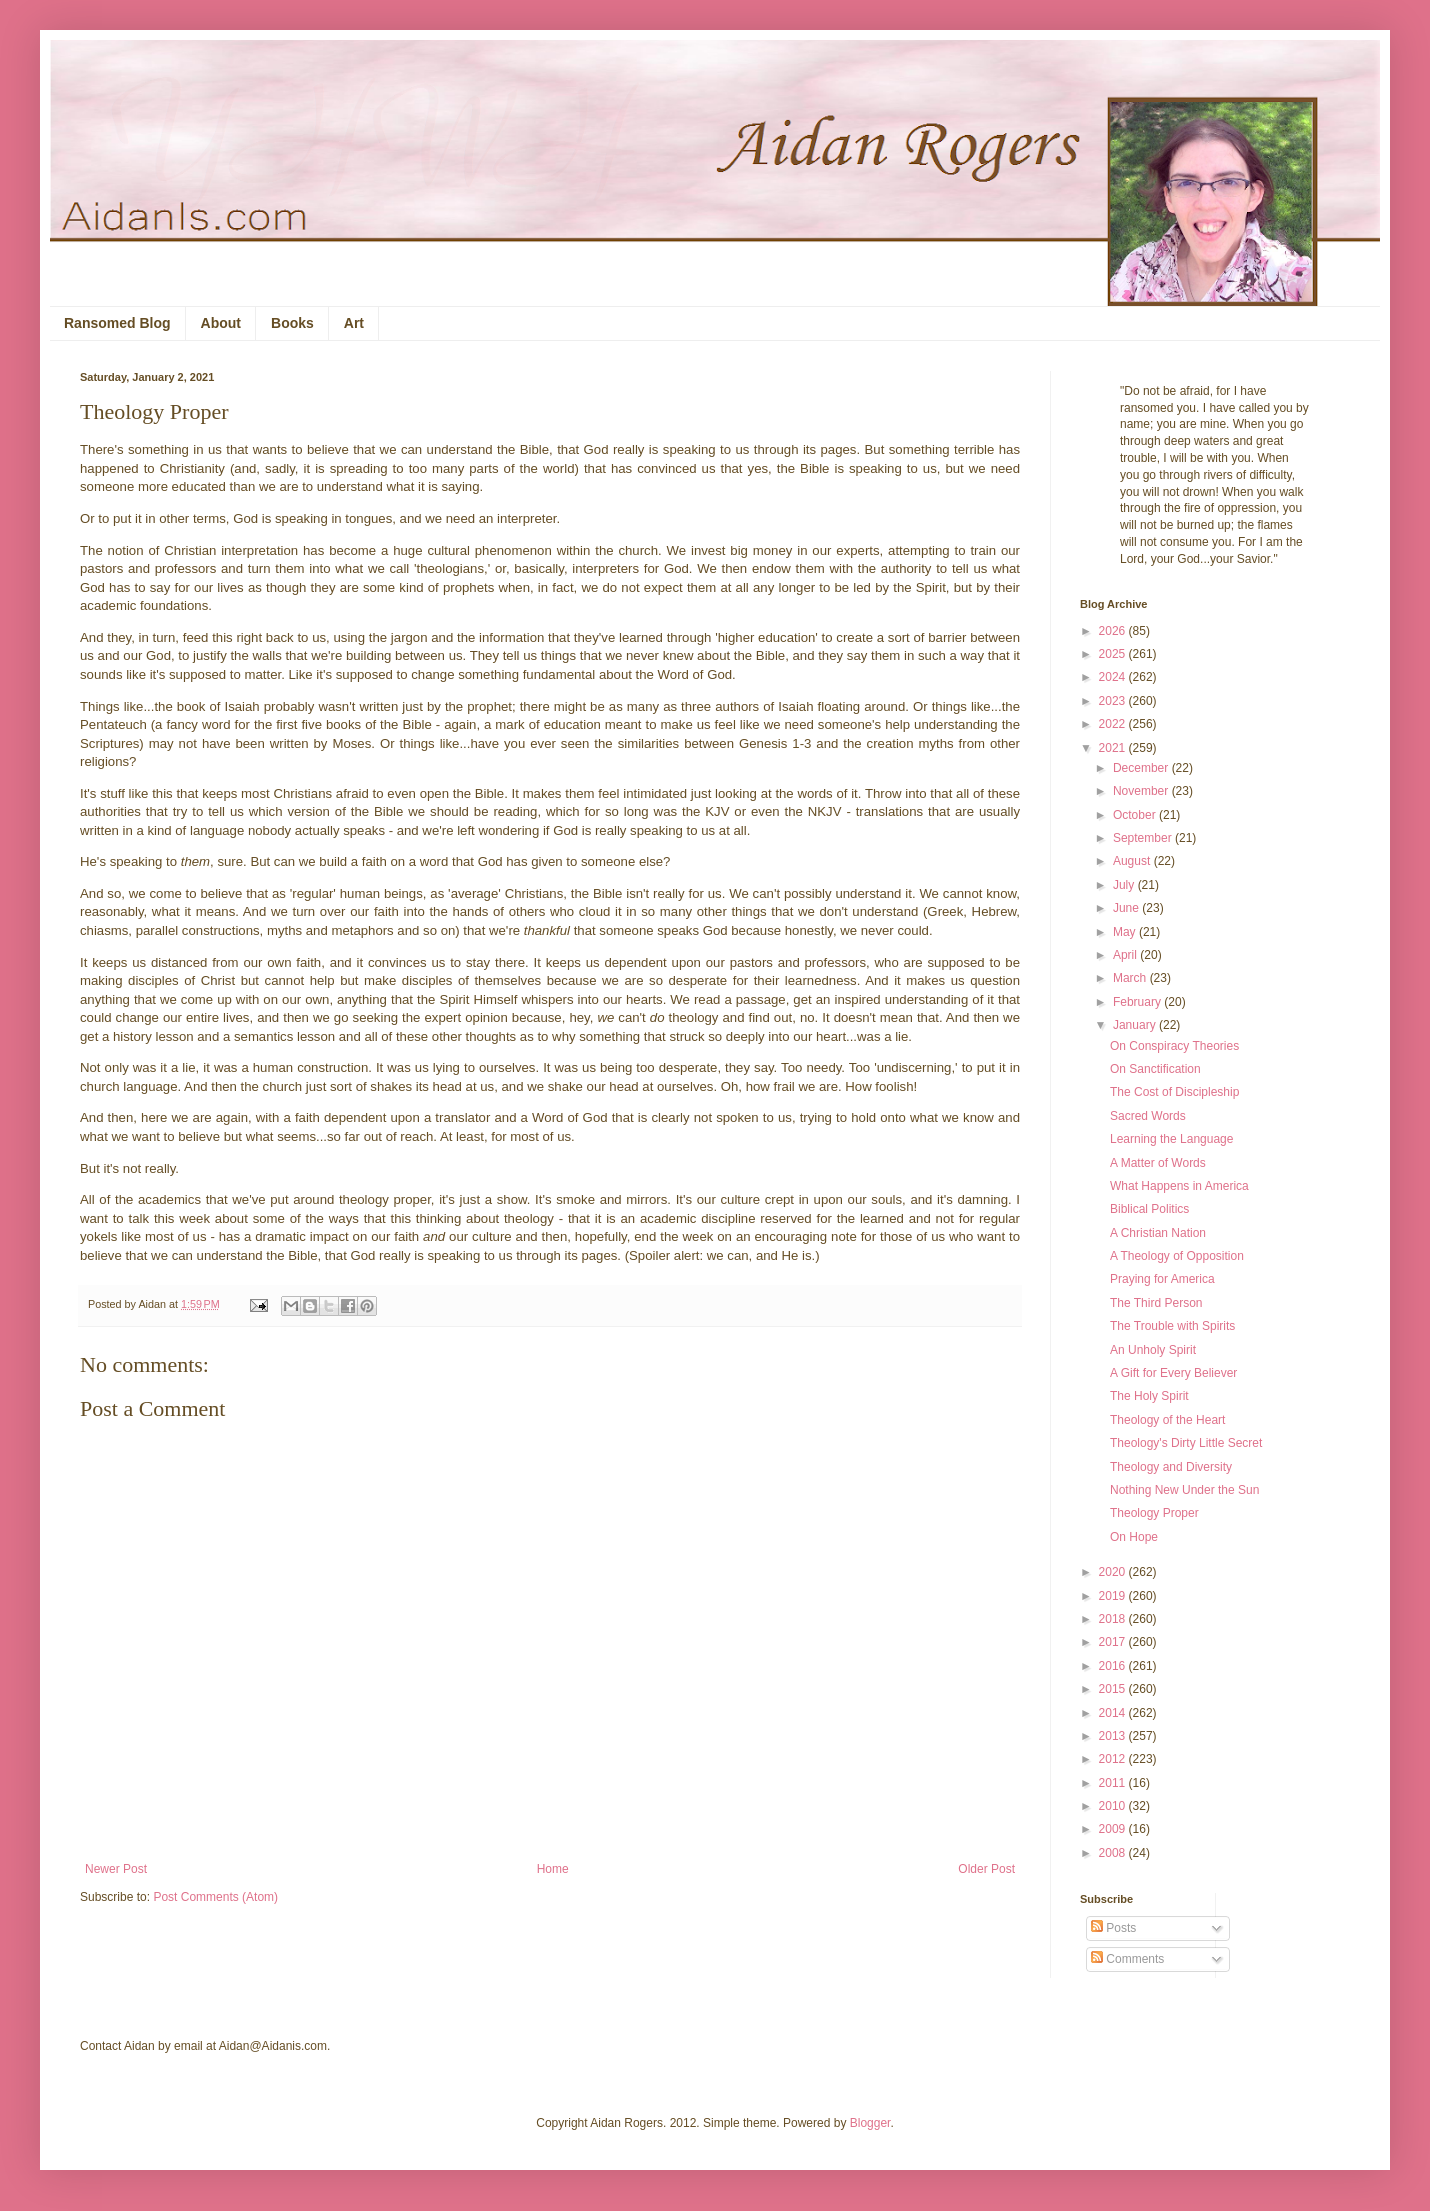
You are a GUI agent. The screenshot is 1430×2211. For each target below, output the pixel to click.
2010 (1114, 1806)
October (1136, 815)
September (1144, 838)
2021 (1114, 748)
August (1133, 861)
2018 (1114, 1619)
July (1125, 885)
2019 (1114, 1596)
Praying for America (1162, 1279)
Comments (1127, 1959)
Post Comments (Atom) (215, 1897)
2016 (1114, 1666)
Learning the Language (1171, 1139)
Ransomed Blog (117, 323)
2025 (1114, 654)
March (1131, 978)
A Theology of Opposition (1177, 1256)
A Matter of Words (1158, 1163)
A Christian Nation (1158, 1233)
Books (292, 323)
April (1126, 955)
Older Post (986, 1869)
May (1126, 932)
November (1142, 791)
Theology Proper (1154, 1513)
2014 (1114, 1713)
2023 (1114, 701)
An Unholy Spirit (1153, 1350)
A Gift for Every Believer (1173, 1373)
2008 (1114, 1853)
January (1136, 1025)
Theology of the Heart (1167, 1420)
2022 (1114, 724)
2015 (1114, 1689)
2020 (1114, 1572)
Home (553, 1869)
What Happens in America (1179, 1186)
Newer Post (116, 1869)
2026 (1114, 631)
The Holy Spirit (1149, 1396)
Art (354, 323)
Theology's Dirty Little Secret (1186, 1443)
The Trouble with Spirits (1172, 1326)
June (1127, 908)
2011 (1114, 1783)
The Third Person (1156, 1303)
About (221, 323)
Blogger (870, 2123)
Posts (1113, 1928)
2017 (1114, 1642)
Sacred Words (1148, 1116)
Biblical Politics (1149, 1209)
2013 (1114, 1736)
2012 (1114, 1759)
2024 (1114, 677)
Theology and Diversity (1171, 1467)
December (1142, 768)
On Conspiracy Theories (1174, 1046)
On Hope (1134, 1537)
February (1138, 1002)
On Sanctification (1155, 1069)
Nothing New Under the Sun (1184, 1490)
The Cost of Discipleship (1174, 1092)
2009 (1114, 1829)
